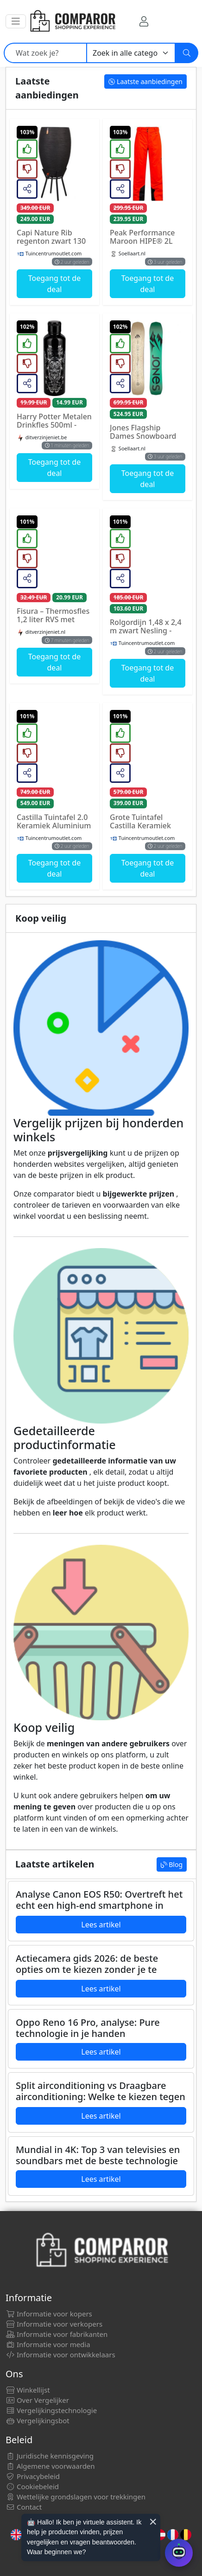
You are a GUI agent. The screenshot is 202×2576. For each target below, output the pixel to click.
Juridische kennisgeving (50, 2455)
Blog (172, 1864)
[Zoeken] (186, 53)
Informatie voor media (48, 2344)
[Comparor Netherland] (72, 21)
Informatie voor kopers (49, 2313)
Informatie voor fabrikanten (56, 2334)
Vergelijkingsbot (37, 2420)
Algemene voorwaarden (50, 2466)
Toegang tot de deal (54, 283)
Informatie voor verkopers (54, 2324)
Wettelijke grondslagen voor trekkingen (75, 2496)
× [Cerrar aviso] (153, 2521)
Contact (24, 2506)
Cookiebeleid (32, 2486)
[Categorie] (131, 53)
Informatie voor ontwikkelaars (60, 2354)
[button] (16, 21)
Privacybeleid (33, 2476)
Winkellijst (28, 2389)
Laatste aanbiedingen (145, 81)
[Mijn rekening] (143, 21)
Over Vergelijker (37, 2400)
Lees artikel (100, 1924)
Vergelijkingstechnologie (51, 2410)
